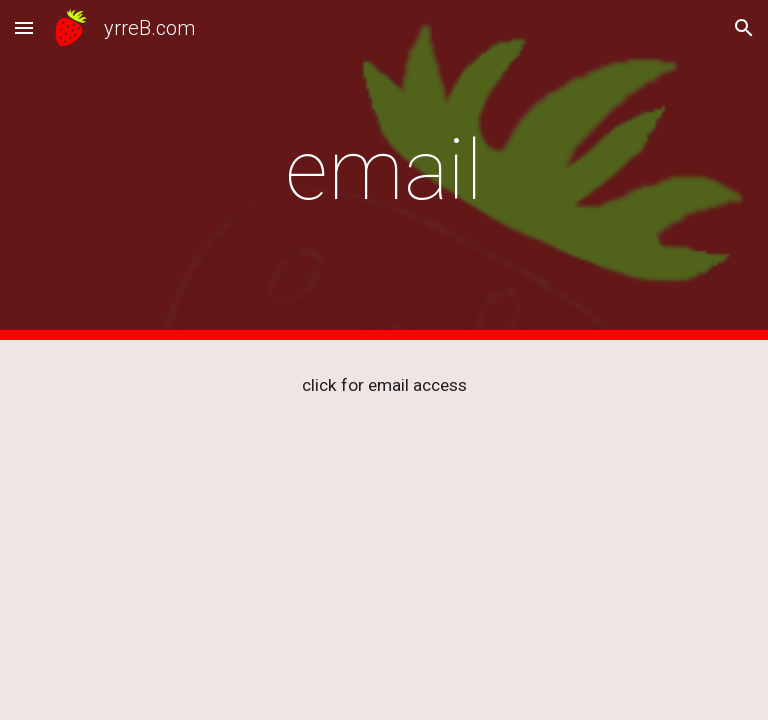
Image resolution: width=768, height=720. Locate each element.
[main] (383, 170)
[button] (24, 27)
